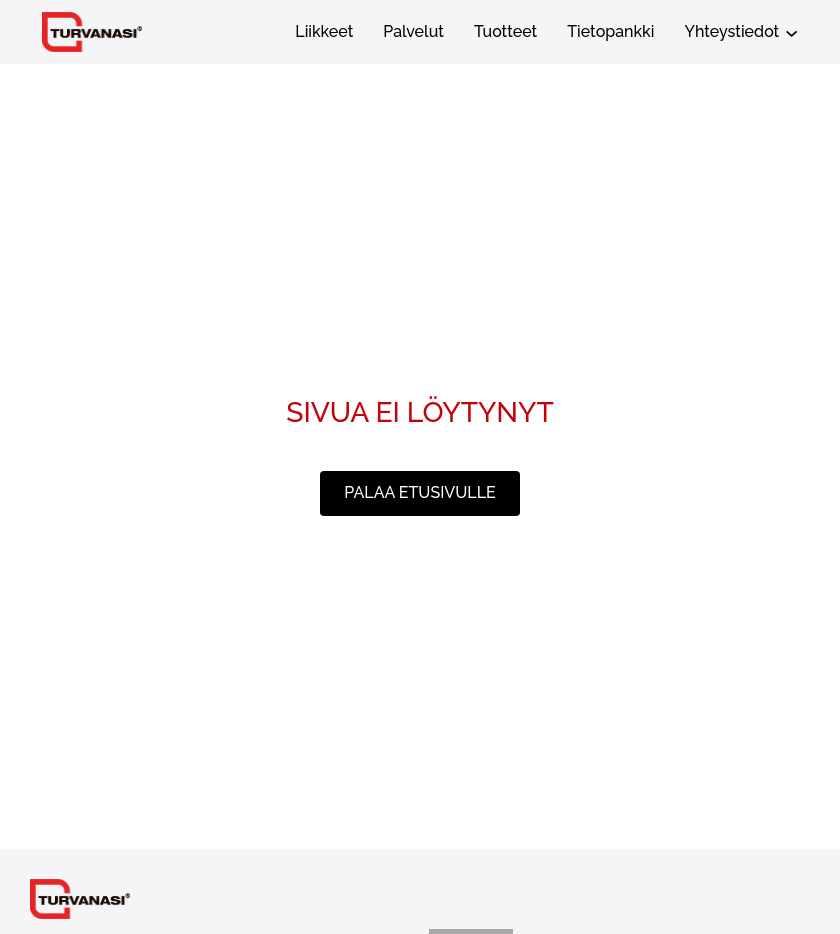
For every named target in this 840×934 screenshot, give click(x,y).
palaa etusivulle (419, 492)
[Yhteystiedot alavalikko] (791, 31)
